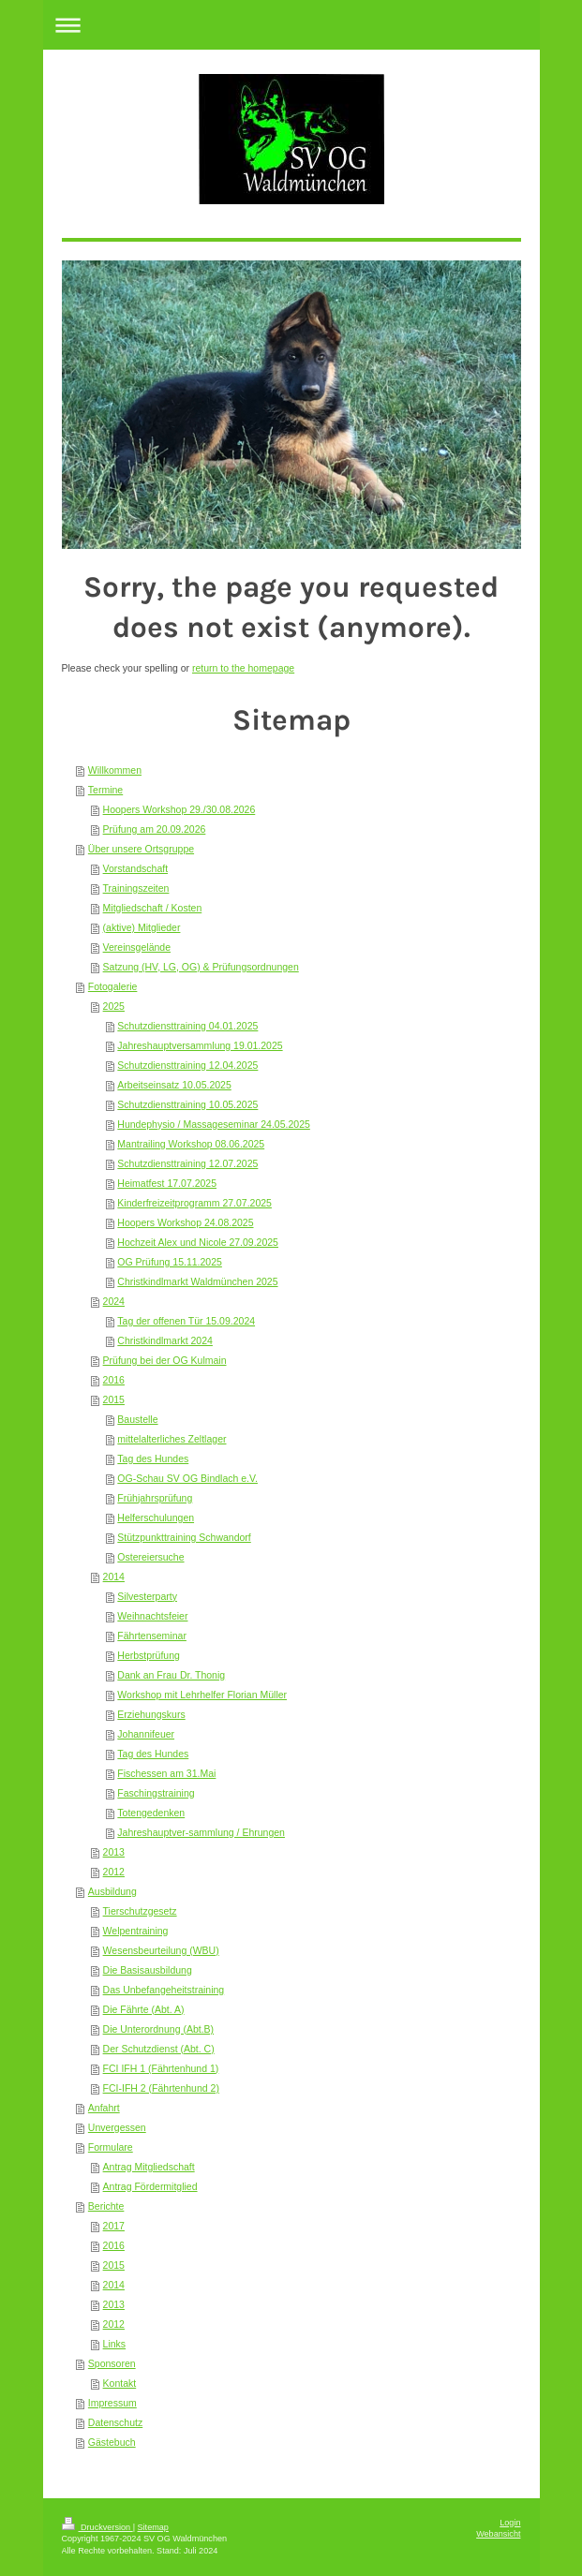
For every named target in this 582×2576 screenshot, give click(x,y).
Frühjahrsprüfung (154, 1497)
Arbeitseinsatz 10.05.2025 (174, 1084)
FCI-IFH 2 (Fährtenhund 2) (161, 2088)
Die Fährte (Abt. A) (144, 2009)
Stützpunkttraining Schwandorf (183, 1537)
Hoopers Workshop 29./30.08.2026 (179, 809)
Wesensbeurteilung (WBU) (161, 1950)
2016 (114, 1379)
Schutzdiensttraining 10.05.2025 (187, 1104)
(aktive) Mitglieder (142, 927)
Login (510, 2522)
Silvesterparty (147, 1596)
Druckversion (97, 2527)
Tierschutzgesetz (140, 1911)
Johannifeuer (145, 1734)
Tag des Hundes (152, 1458)
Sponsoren (112, 2363)
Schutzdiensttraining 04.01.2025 (187, 1025)
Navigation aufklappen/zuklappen (291, 25)
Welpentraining (136, 1930)
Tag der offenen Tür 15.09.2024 (186, 1320)
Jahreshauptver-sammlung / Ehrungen (201, 1832)
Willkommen (115, 770)
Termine (105, 789)
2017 (114, 2225)
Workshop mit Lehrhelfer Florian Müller (202, 1694)
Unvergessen (117, 2127)
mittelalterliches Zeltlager (171, 1438)
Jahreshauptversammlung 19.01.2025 (199, 1045)
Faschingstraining (155, 1793)
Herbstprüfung (148, 1655)
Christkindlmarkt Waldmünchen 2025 (197, 1281)
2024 (114, 1301)
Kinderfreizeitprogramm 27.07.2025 (194, 1202)
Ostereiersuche (150, 1556)
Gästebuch (112, 2442)
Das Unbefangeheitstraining (164, 1989)
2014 (114, 1576)
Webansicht (498, 2534)
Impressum (112, 2402)
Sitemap (153, 2527)
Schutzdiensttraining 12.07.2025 (187, 1163)
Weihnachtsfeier (152, 1615)
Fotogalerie (113, 986)
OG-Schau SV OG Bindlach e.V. (187, 1478)
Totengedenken (151, 1812)
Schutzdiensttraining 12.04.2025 (187, 1065)
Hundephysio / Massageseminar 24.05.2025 (213, 1124)
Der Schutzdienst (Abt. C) (159, 2048)
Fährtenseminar (152, 1635)
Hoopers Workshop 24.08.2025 (185, 1222)
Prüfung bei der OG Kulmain (165, 1360)
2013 (114, 1852)
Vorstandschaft (135, 868)
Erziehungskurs (151, 1714)
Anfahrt (104, 2107)
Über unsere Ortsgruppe (141, 848)
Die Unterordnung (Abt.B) (158, 2029)
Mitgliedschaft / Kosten (152, 907)
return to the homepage (243, 668)
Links (115, 2343)
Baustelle (137, 1419)
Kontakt (120, 2383)
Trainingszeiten (136, 888)
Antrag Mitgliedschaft (149, 2166)
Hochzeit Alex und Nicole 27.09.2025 (197, 1242)
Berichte (106, 2206)
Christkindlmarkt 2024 (165, 1340)
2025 (114, 1006)
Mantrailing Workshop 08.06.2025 (190, 1143)
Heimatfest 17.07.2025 (166, 1183)
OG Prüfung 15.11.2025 (169, 1261)
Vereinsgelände (137, 947)
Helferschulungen (155, 1517)
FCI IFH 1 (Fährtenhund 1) (161, 2068)
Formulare (110, 2147)
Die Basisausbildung (147, 1970)
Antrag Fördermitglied (150, 2186)
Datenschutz (115, 2422)
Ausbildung (112, 1891)
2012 (114, 1871)
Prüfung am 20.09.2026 (154, 829)
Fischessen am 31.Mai (166, 1773)
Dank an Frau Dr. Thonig (171, 1674)
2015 (114, 1399)
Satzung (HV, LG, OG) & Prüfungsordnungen (201, 966)
